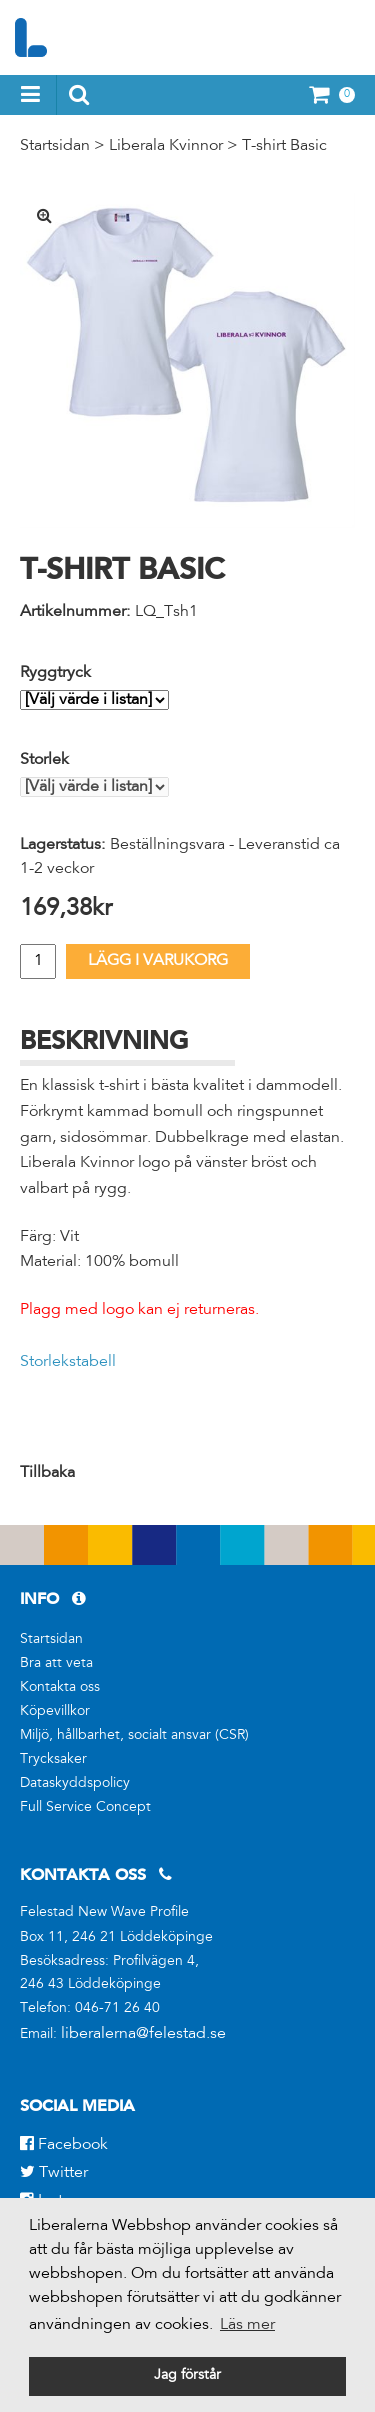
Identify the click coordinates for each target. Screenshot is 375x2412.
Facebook (64, 2145)
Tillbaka (47, 1473)
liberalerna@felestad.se (143, 2034)
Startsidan (55, 146)
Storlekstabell (68, 1362)
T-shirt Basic (284, 146)
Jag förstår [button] (187, 2376)
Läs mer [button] (247, 2325)
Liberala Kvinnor (166, 146)
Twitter (54, 2173)
